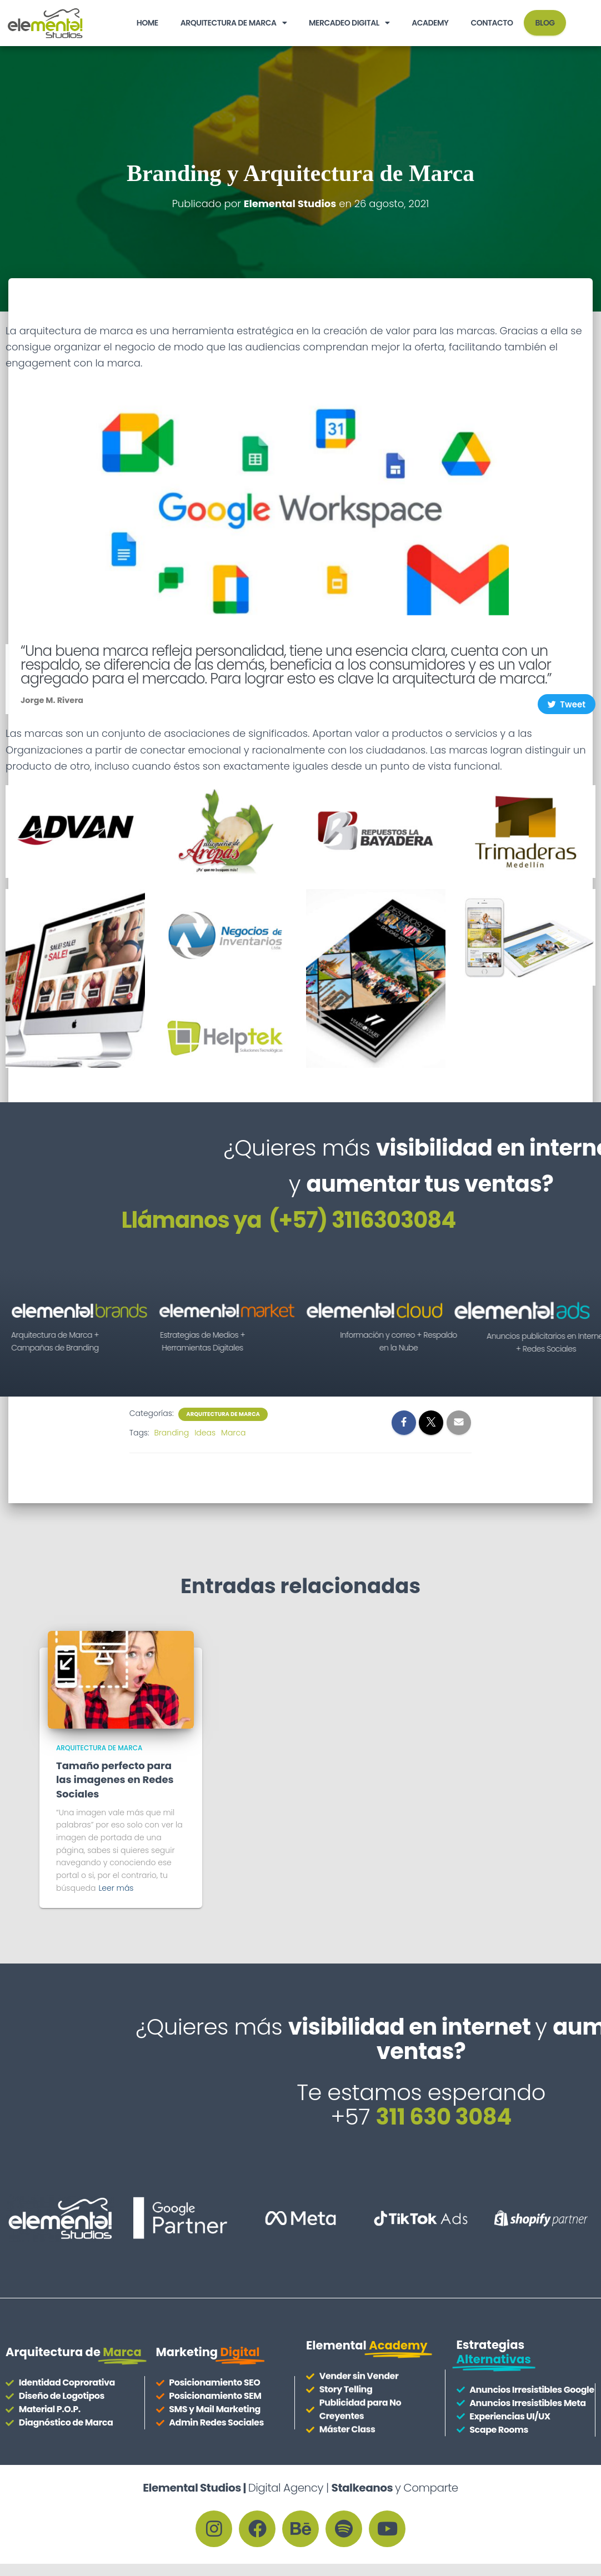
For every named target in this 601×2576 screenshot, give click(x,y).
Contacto (491, 22)
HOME (147, 22)
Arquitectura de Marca (234, 22)
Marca (233, 1432)
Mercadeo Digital (349, 22)
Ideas (205, 1432)
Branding (171, 1432)
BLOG (544, 22)
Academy (430, 22)
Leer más (115, 1888)
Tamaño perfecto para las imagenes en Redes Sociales (115, 1779)
